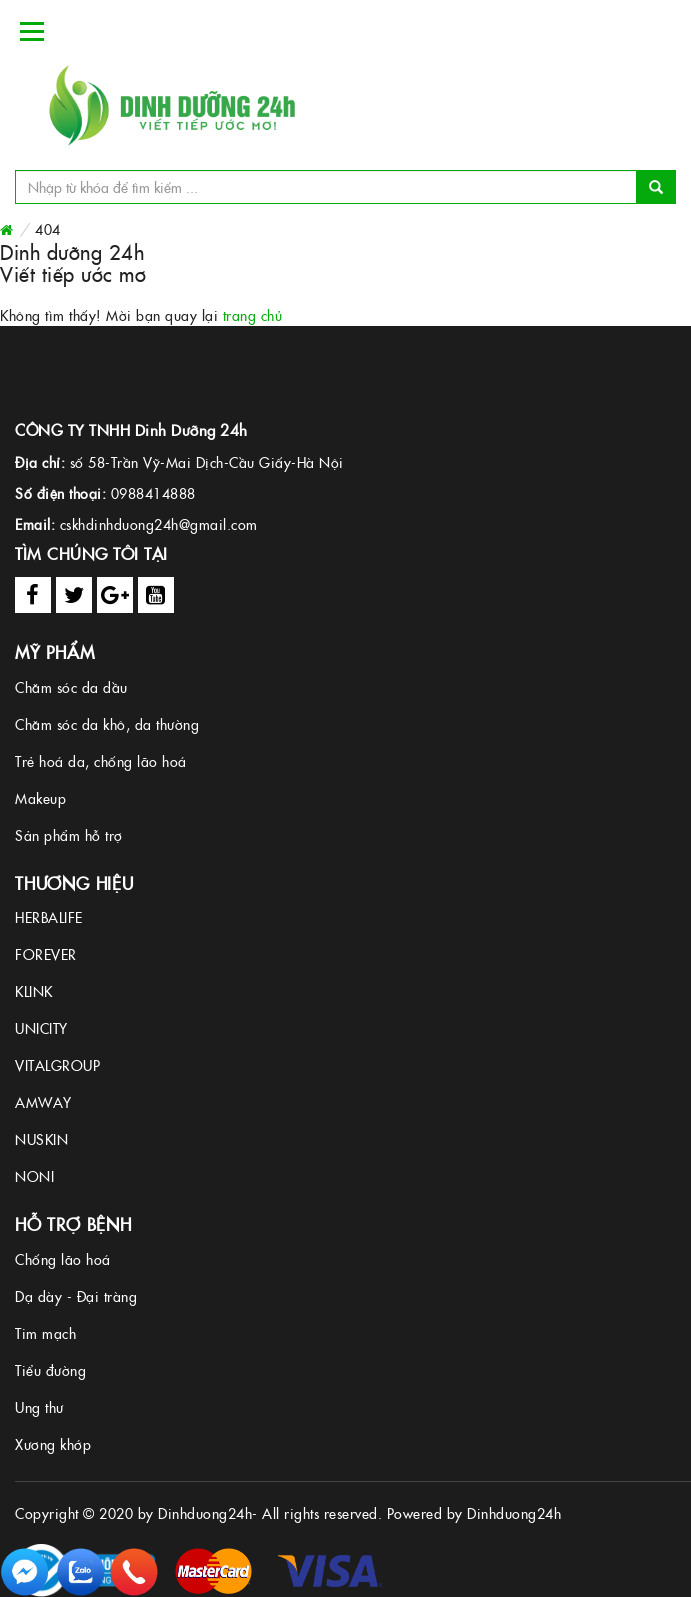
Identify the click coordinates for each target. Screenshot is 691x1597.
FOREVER (46, 954)
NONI (34, 1176)
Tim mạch (45, 1333)
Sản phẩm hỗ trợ (69, 835)
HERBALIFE (49, 917)
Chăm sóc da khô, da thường (107, 724)
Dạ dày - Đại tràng (76, 1296)
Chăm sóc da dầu (71, 687)
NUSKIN (41, 1139)
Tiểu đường (50, 1370)
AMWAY (43, 1102)
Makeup (40, 798)
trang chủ (253, 315)
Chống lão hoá (63, 1259)
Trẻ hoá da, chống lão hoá (101, 761)
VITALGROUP (57, 1065)
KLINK (34, 991)
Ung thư (39, 1407)
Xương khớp (53, 1444)
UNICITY (41, 1028)
